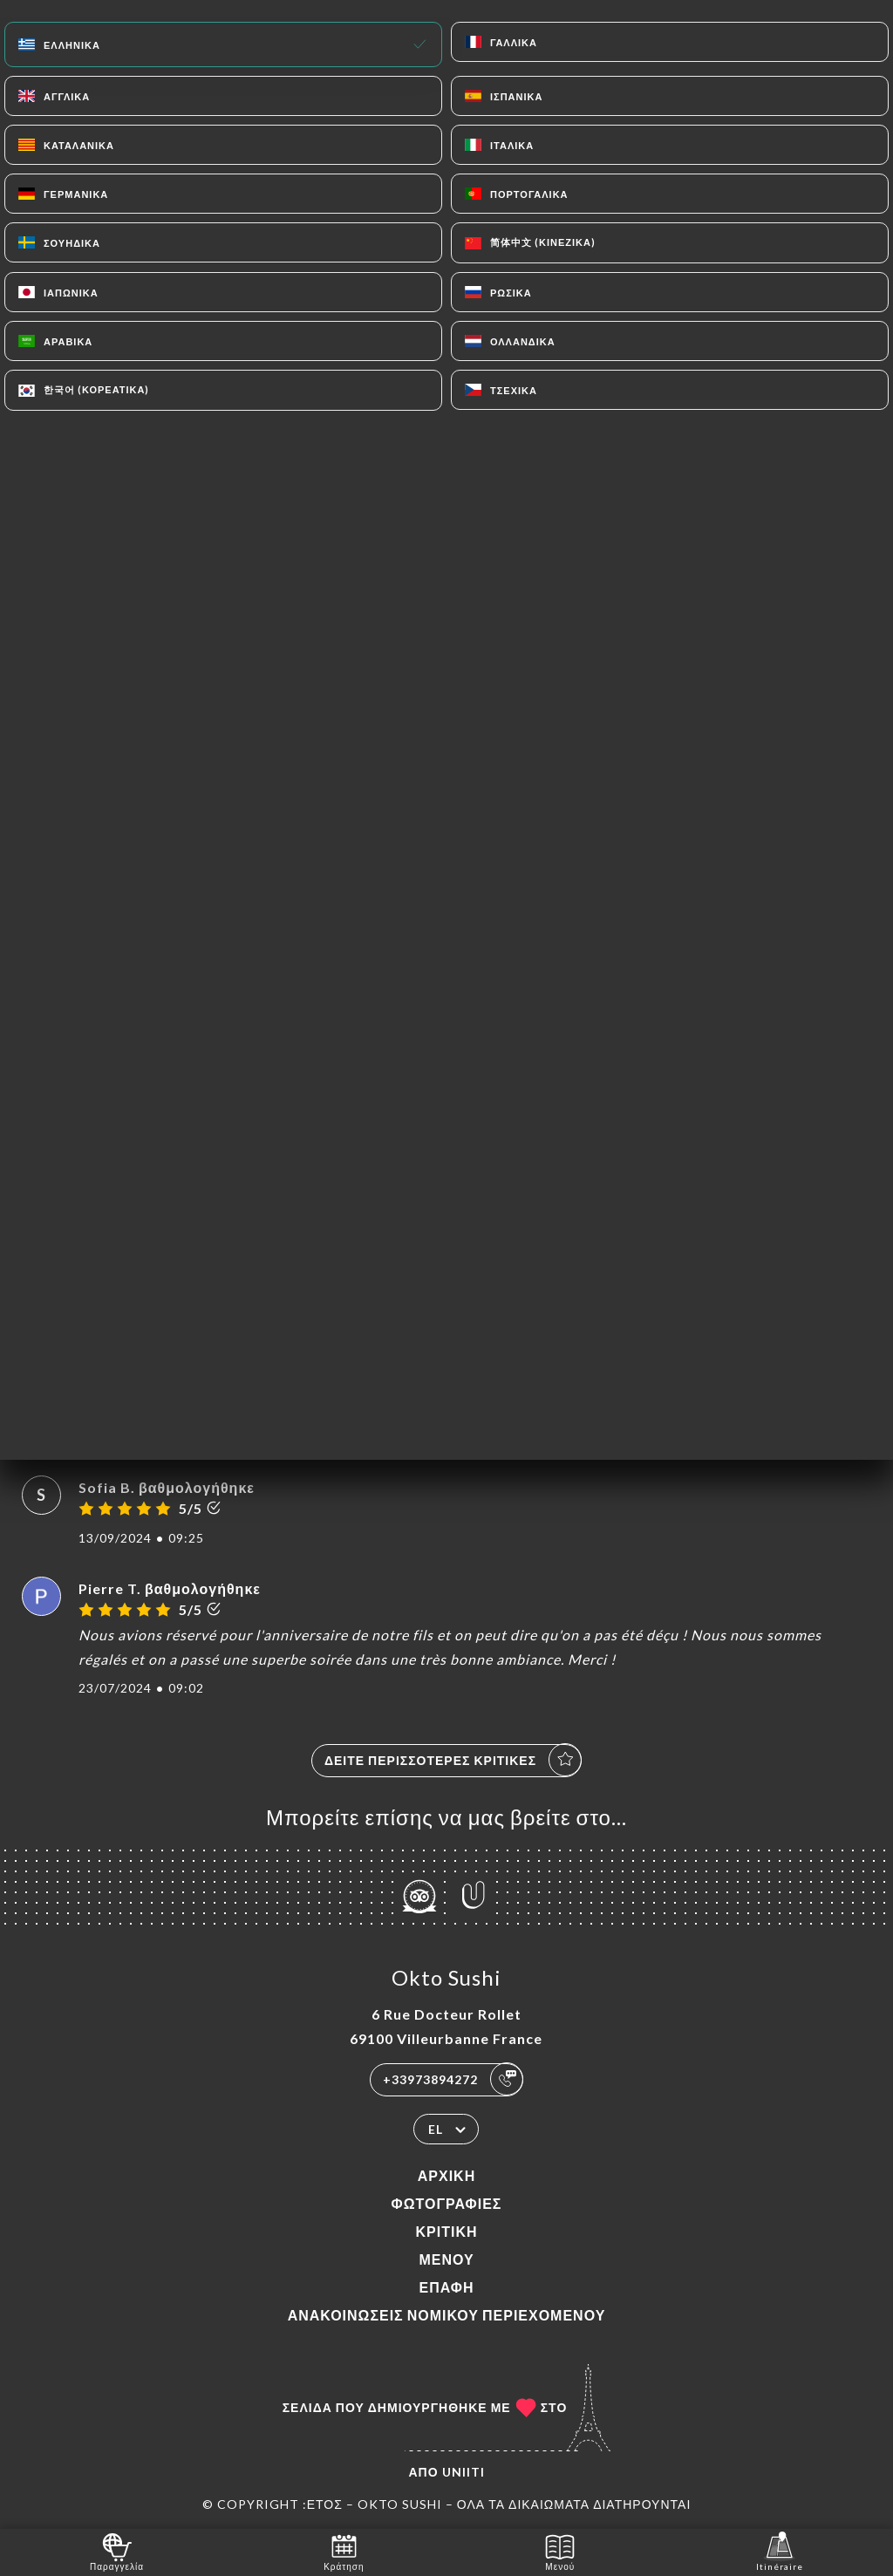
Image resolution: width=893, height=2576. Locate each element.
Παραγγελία (117, 2551)
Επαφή (446, 2287)
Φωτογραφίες (447, 2203)
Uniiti (463, 2471)
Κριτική (446, 2231)
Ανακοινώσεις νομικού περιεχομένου (447, 2315)
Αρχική (446, 2175)
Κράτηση (344, 2551)
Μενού (446, 2259)
